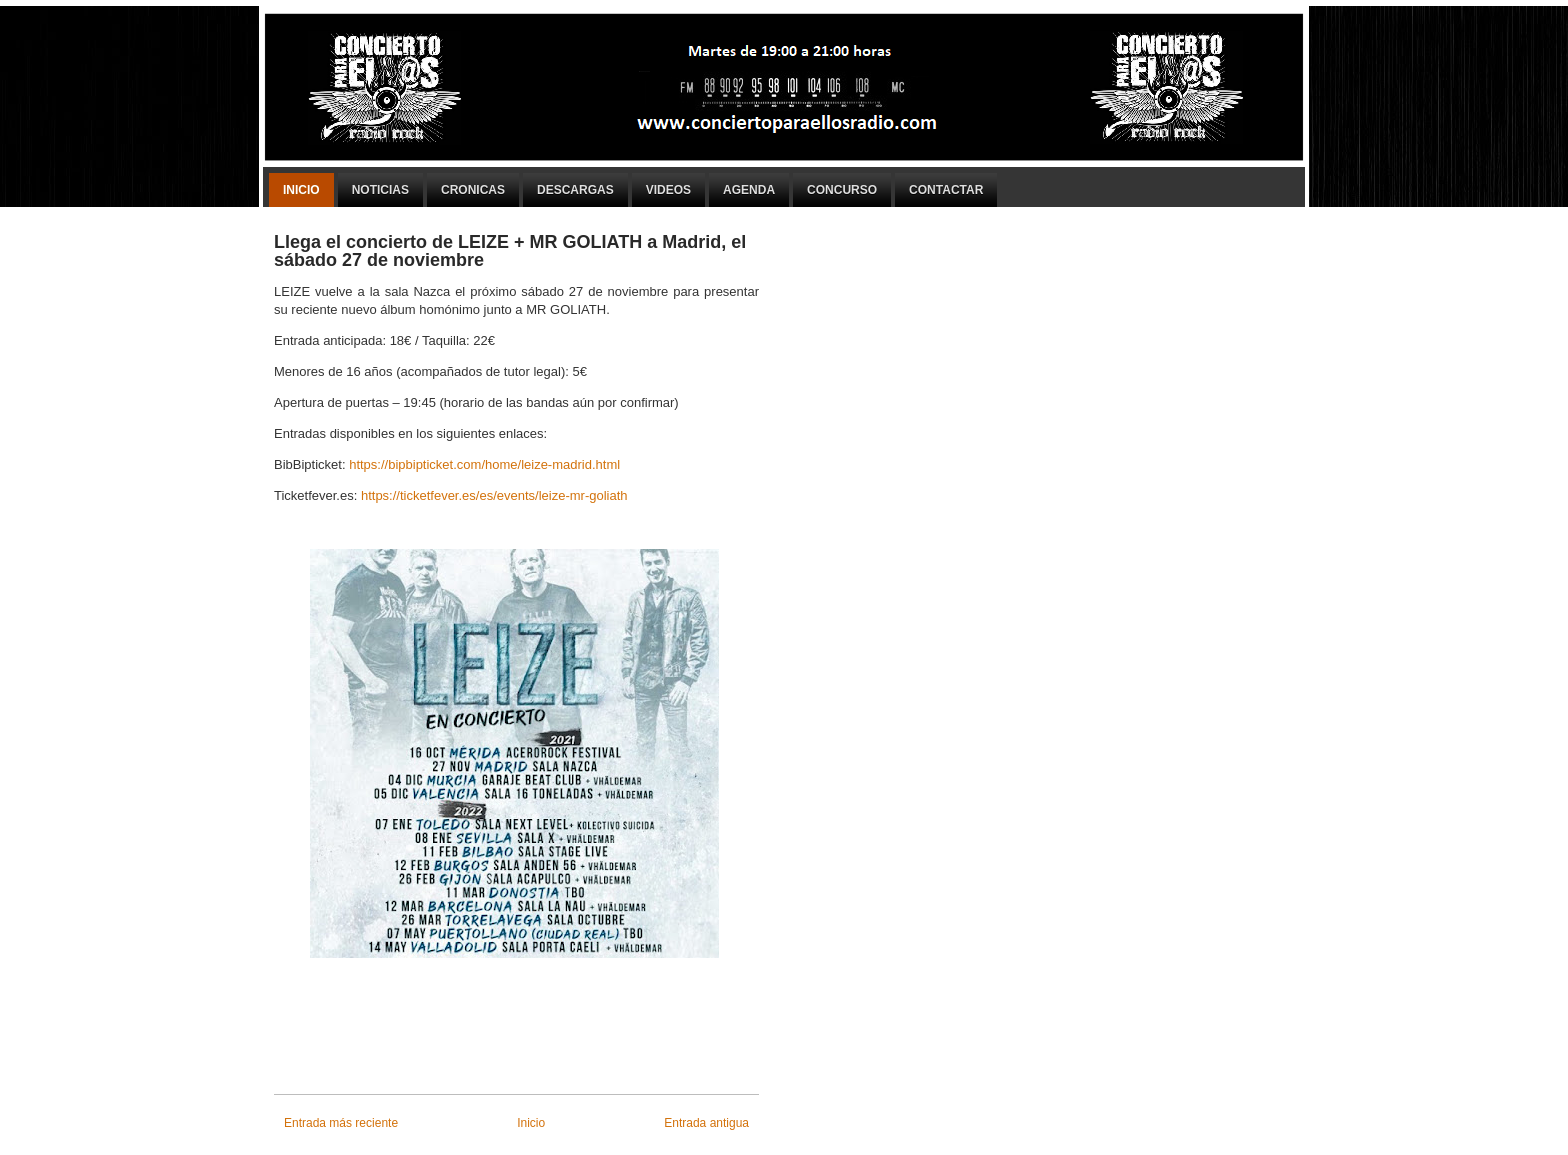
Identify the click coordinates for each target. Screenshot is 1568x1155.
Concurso (842, 190)
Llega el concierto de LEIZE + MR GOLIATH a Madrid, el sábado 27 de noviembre (510, 251)
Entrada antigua (706, 1123)
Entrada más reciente (341, 1123)
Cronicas (473, 190)
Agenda (749, 190)
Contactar (946, 190)
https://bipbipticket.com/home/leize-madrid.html (484, 464)
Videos (668, 190)
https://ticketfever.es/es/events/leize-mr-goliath (494, 495)
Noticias (380, 190)
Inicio (301, 190)
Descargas (575, 190)
